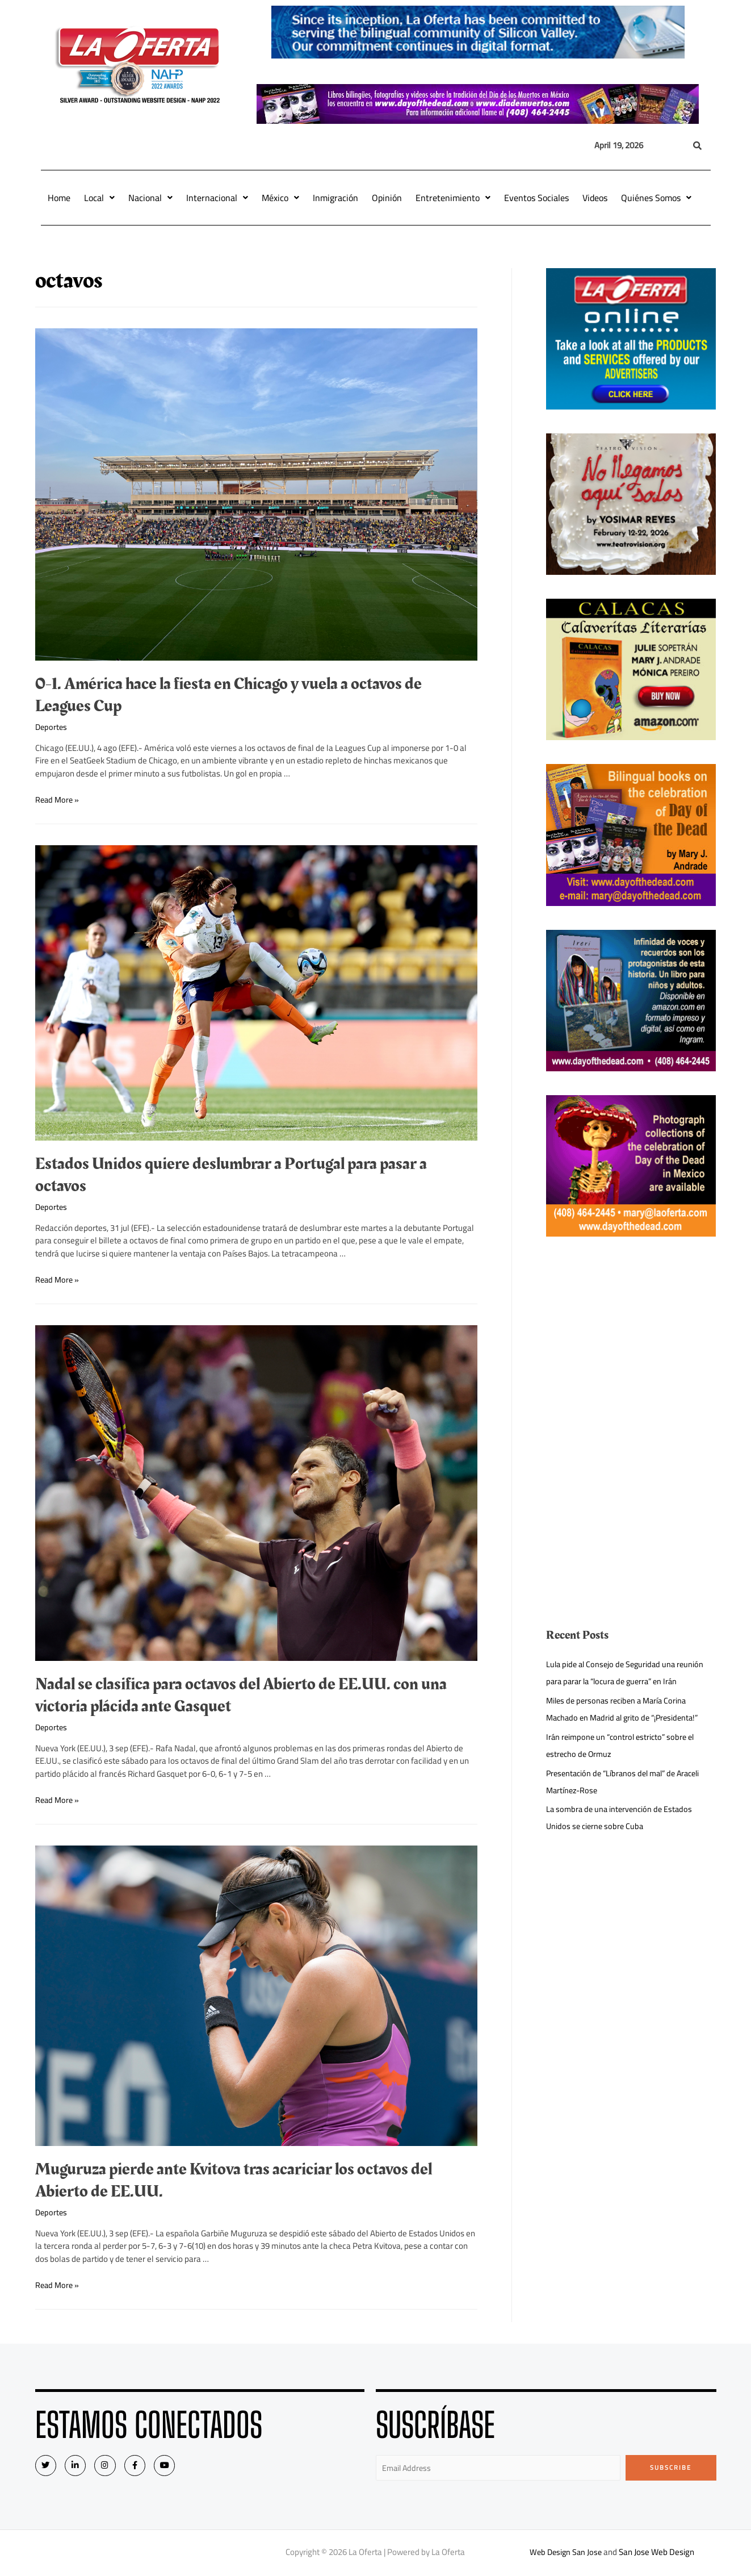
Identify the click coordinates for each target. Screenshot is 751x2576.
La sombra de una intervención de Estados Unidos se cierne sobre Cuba (622, 1817)
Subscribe (670, 2467)
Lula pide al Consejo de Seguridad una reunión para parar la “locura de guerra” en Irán (628, 1672)
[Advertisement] (630, 1339)
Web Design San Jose (565, 2553)
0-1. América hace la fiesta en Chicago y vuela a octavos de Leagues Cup (228, 695)
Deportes (52, 727)
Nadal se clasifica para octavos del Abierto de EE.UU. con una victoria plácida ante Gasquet (241, 1695)
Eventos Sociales (536, 197)
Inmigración (335, 197)
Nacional (150, 197)
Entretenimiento (453, 197)
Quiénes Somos (656, 197)
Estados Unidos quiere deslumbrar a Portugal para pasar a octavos (231, 1175)
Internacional (217, 197)
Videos (594, 197)
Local (99, 197)
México (280, 197)
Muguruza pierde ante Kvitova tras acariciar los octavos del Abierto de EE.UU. (233, 2180)
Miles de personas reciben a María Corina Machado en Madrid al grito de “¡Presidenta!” (626, 1709)
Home (59, 197)
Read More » (58, 799)
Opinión (387, 197)
